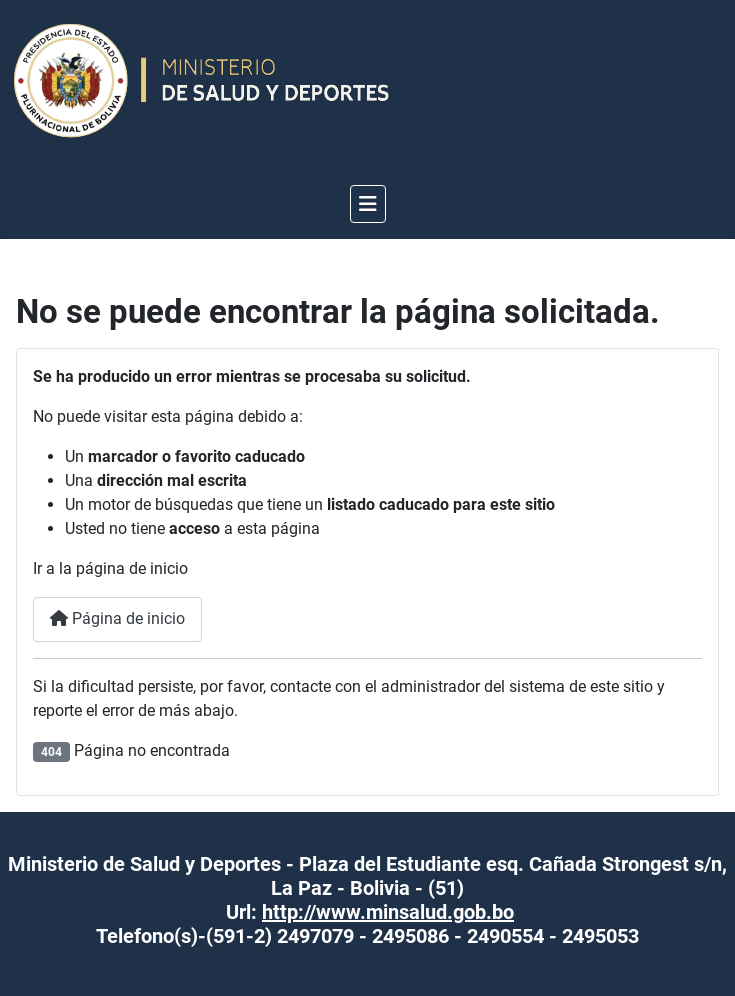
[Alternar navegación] (368, 204)
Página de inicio (117, 618)
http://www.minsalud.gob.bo (388, 912)
